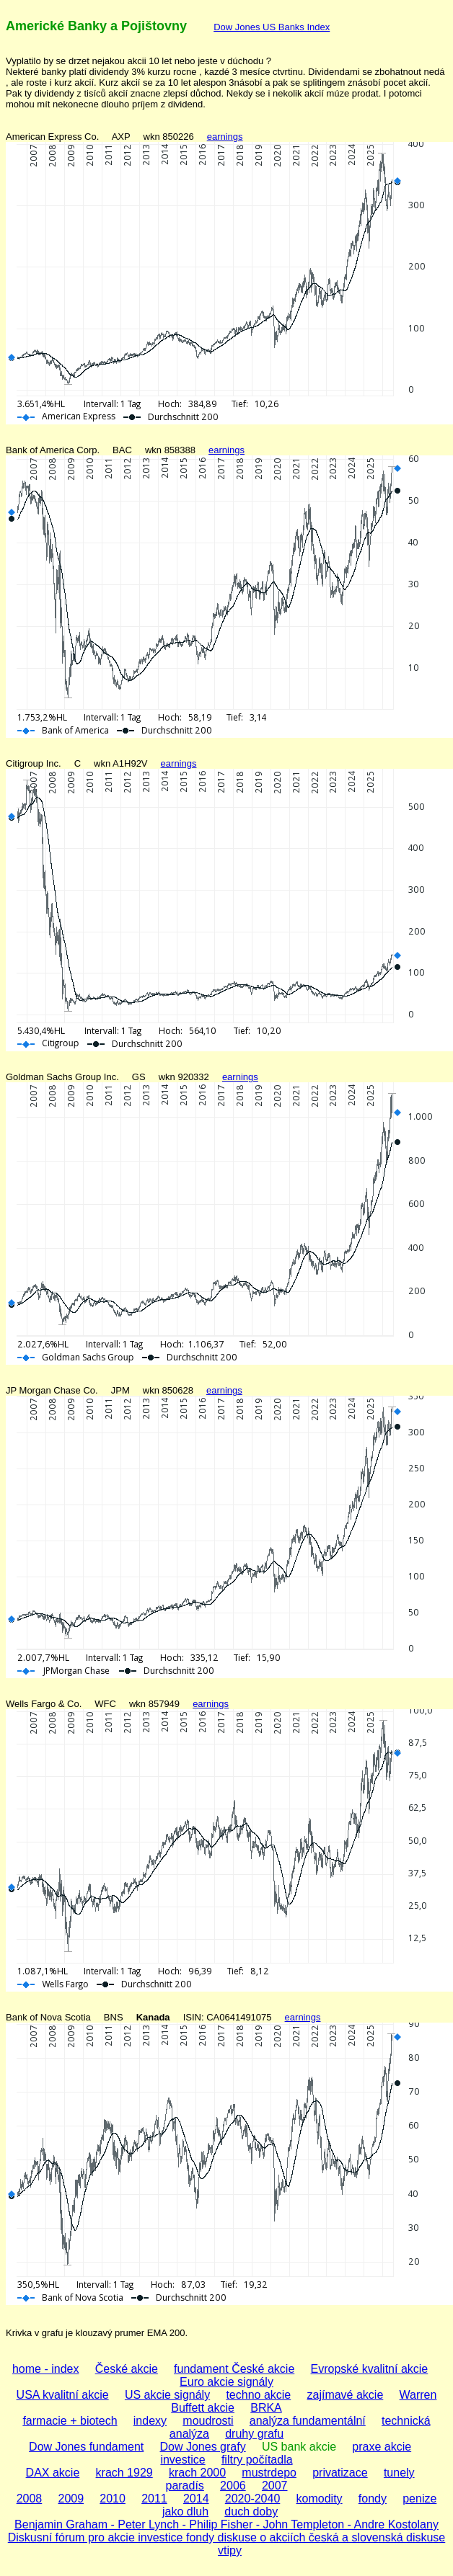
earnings (225, 136)
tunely (399, 2472)
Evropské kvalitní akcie (369, 2369)
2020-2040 (253, 2498)
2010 (113, 2498)
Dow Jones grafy (203, 2447)
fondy (373, 2498)
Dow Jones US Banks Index (272, 27)
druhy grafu (254, 2434)
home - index (45, 2369)
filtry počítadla (257, 2460)
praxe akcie (381, 2447)
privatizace (339, 2472)
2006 (233, 2485)
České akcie (126, 2369)
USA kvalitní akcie (63, 2395)
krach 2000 (197, 2472)
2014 (196, 2498)
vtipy (230, 2550)
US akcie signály (167, 2395)
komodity (319, 2498)
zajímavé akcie (345, 2395)
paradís (184, 2485)
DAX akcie (53, 2472)
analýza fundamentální (308, 2421)
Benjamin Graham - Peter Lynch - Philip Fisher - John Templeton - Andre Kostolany (226, 2524)
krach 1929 (124, 2472)
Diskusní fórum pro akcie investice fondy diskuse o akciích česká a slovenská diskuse (227, 2537)
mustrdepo (269, 2472)
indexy (150, 2421)
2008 (30, 2498)
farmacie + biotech (69, 2421)
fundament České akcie (234, 2369)
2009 (71, 2498)
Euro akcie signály (226, 2382)
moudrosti (207, 2421)
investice (182, 2460)
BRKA (266, 2408)
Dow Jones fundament (86, 2447)
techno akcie (258, 2395)
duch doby (251, 2511)
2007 (275, 2485)
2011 (154, 2498)
